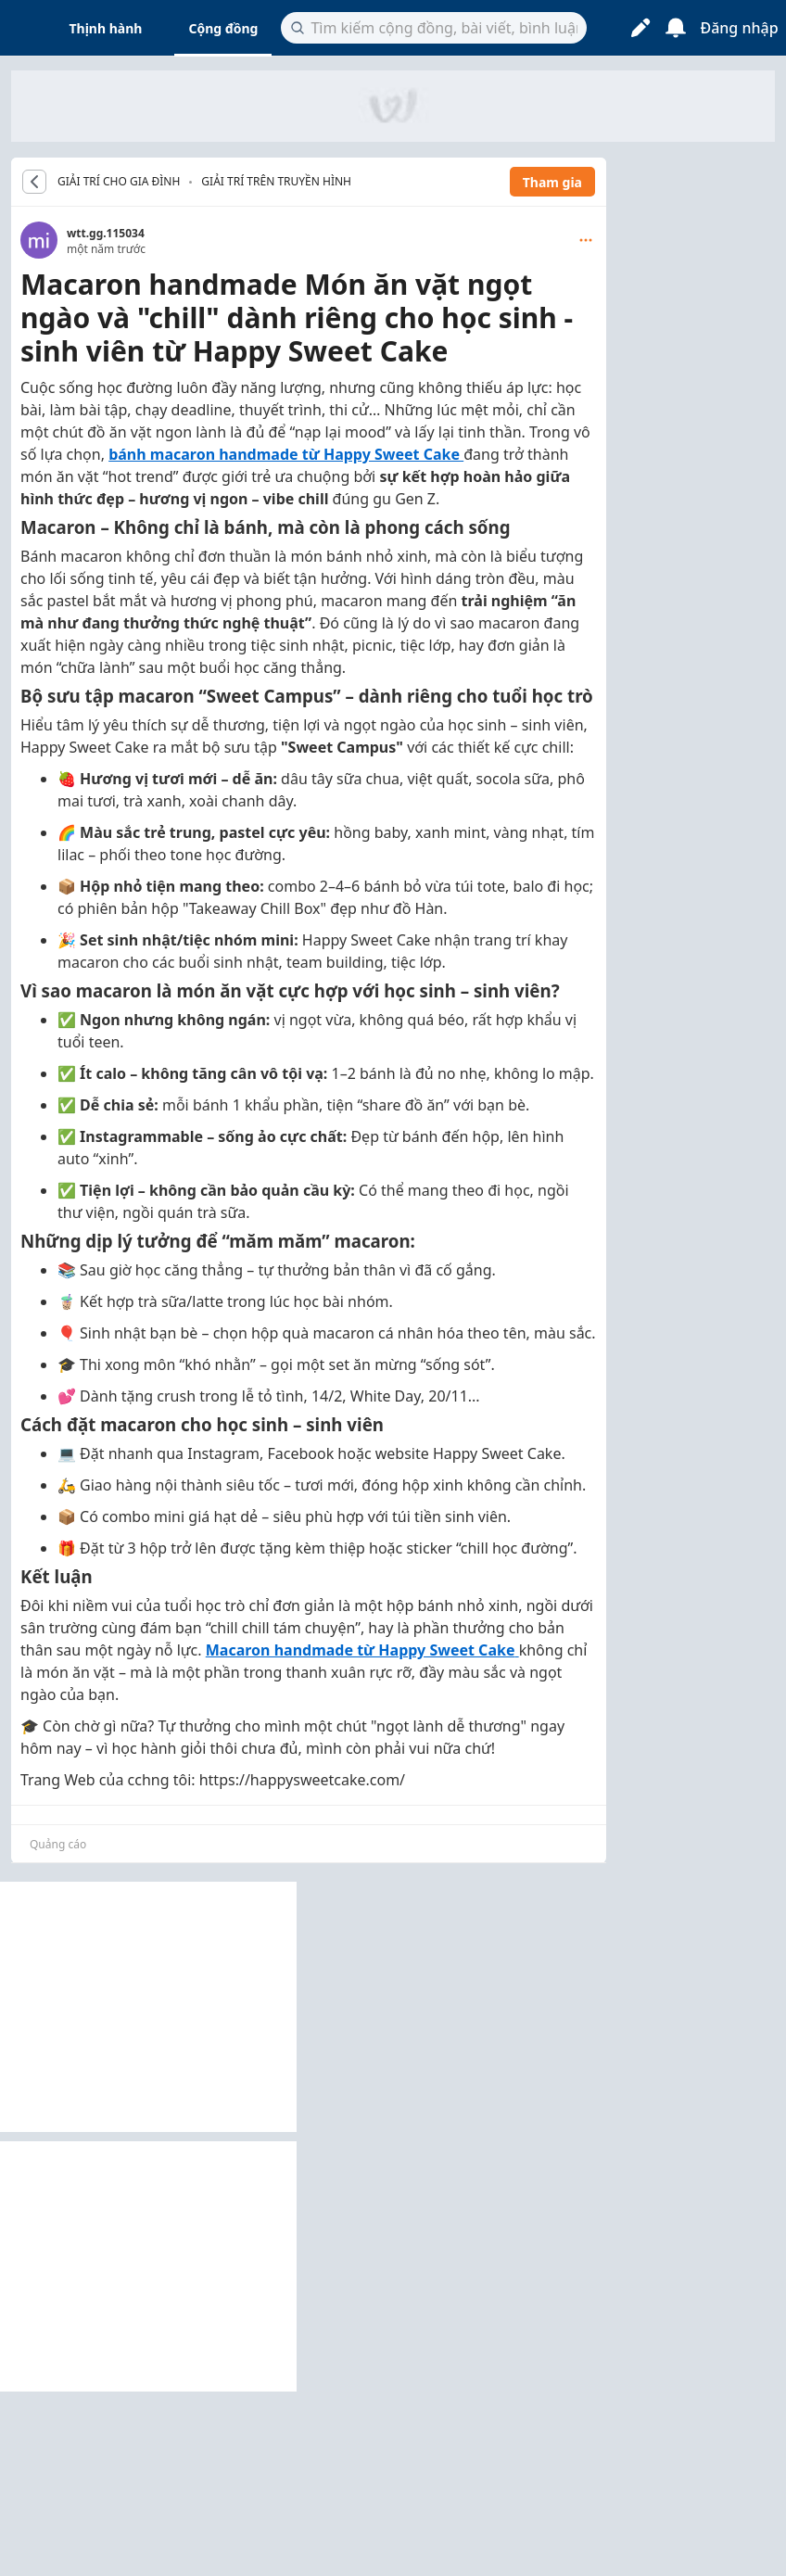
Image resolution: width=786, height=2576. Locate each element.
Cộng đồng (223, 28)
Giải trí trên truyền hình (276, 181)
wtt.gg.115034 (106, 233)
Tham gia (552, 182)
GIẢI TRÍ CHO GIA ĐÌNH (118, 181)
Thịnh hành (106, 28)
